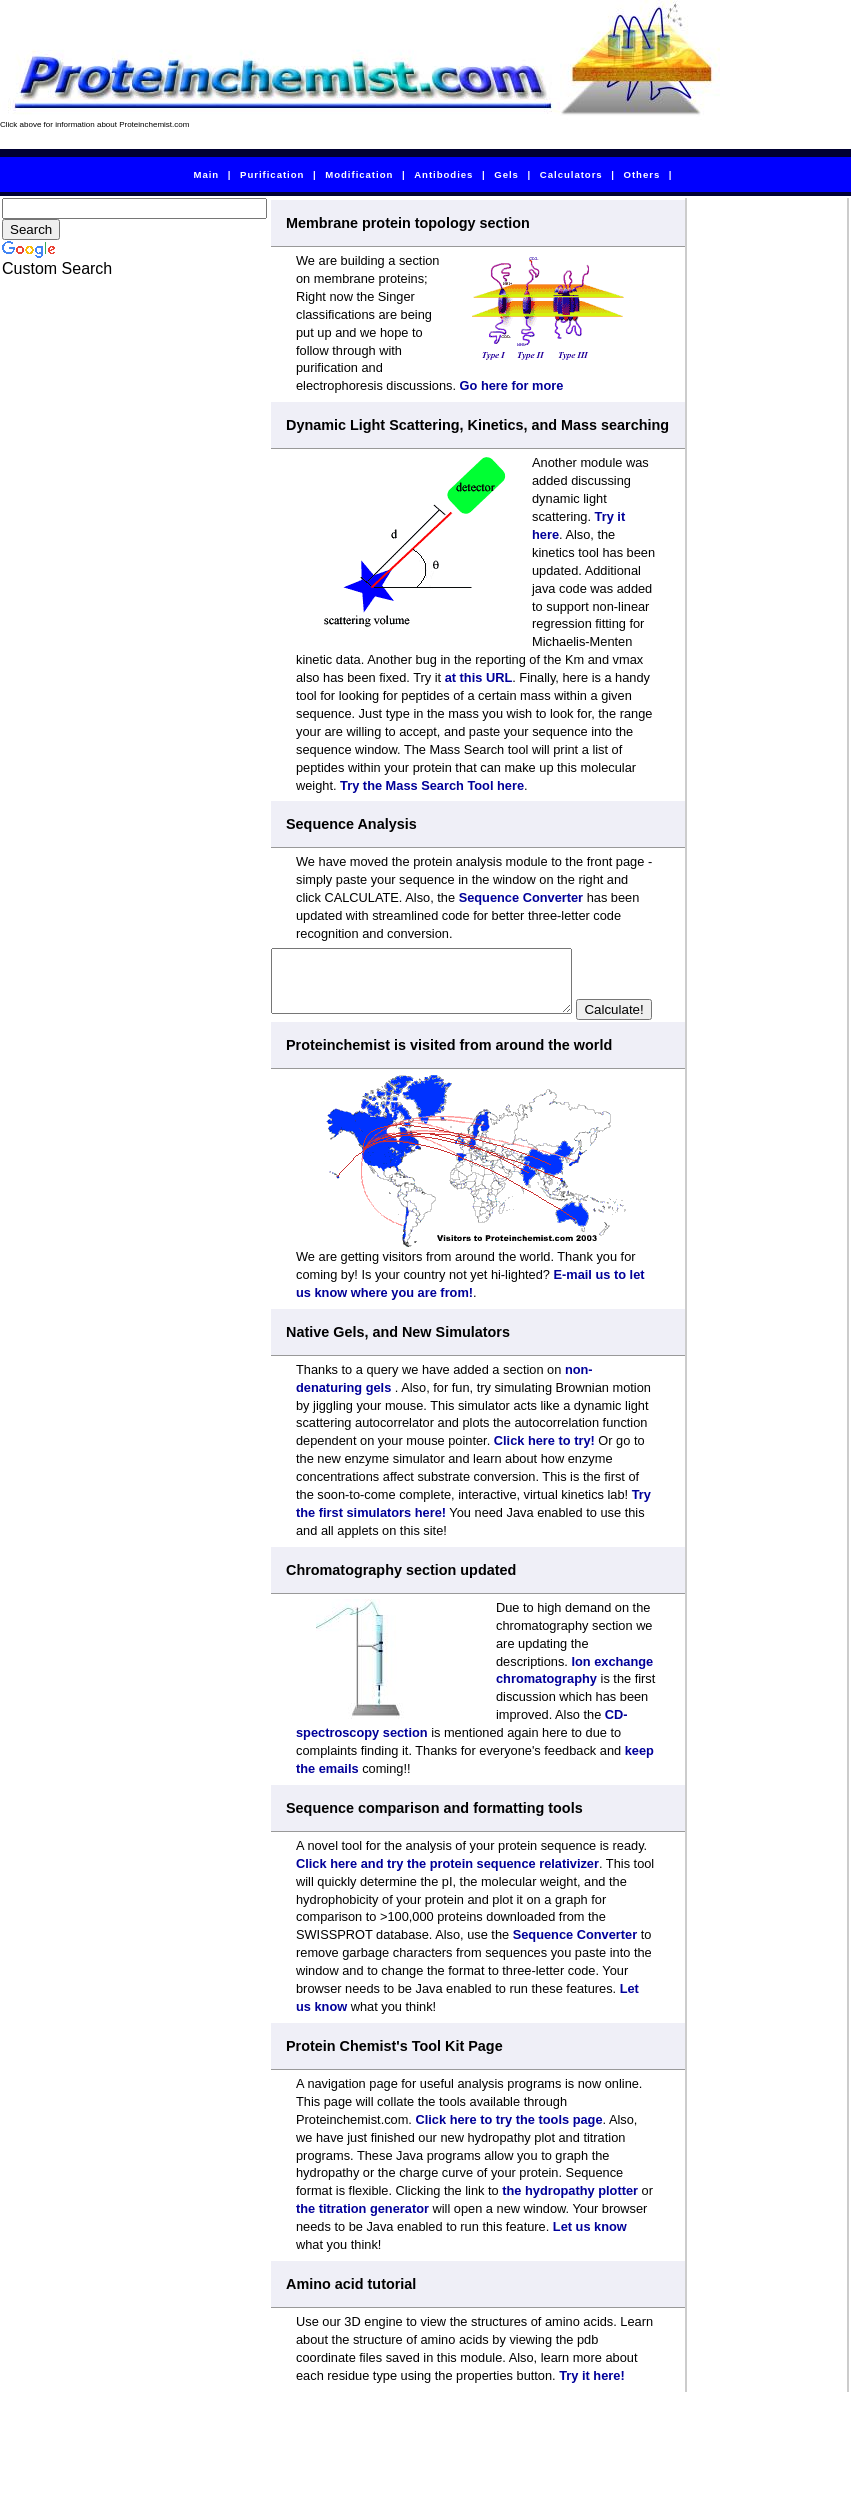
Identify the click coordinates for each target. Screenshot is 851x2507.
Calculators (571, 174)
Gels (506, 174)
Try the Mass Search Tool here (432, 785)
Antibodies (443, 174)
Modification (359, 174)
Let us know (590, 2253)
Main (206, 174)
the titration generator (362, 2235)
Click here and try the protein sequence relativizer (447, 1890)
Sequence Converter (521, 897)
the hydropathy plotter (570, 2217)
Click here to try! (544, 1467)
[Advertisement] (767, 498)
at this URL (479, 677)
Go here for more (512, 385)
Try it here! (591, 2402)
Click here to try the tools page (508, 2146)
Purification (272, 174)
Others (642, 174)
